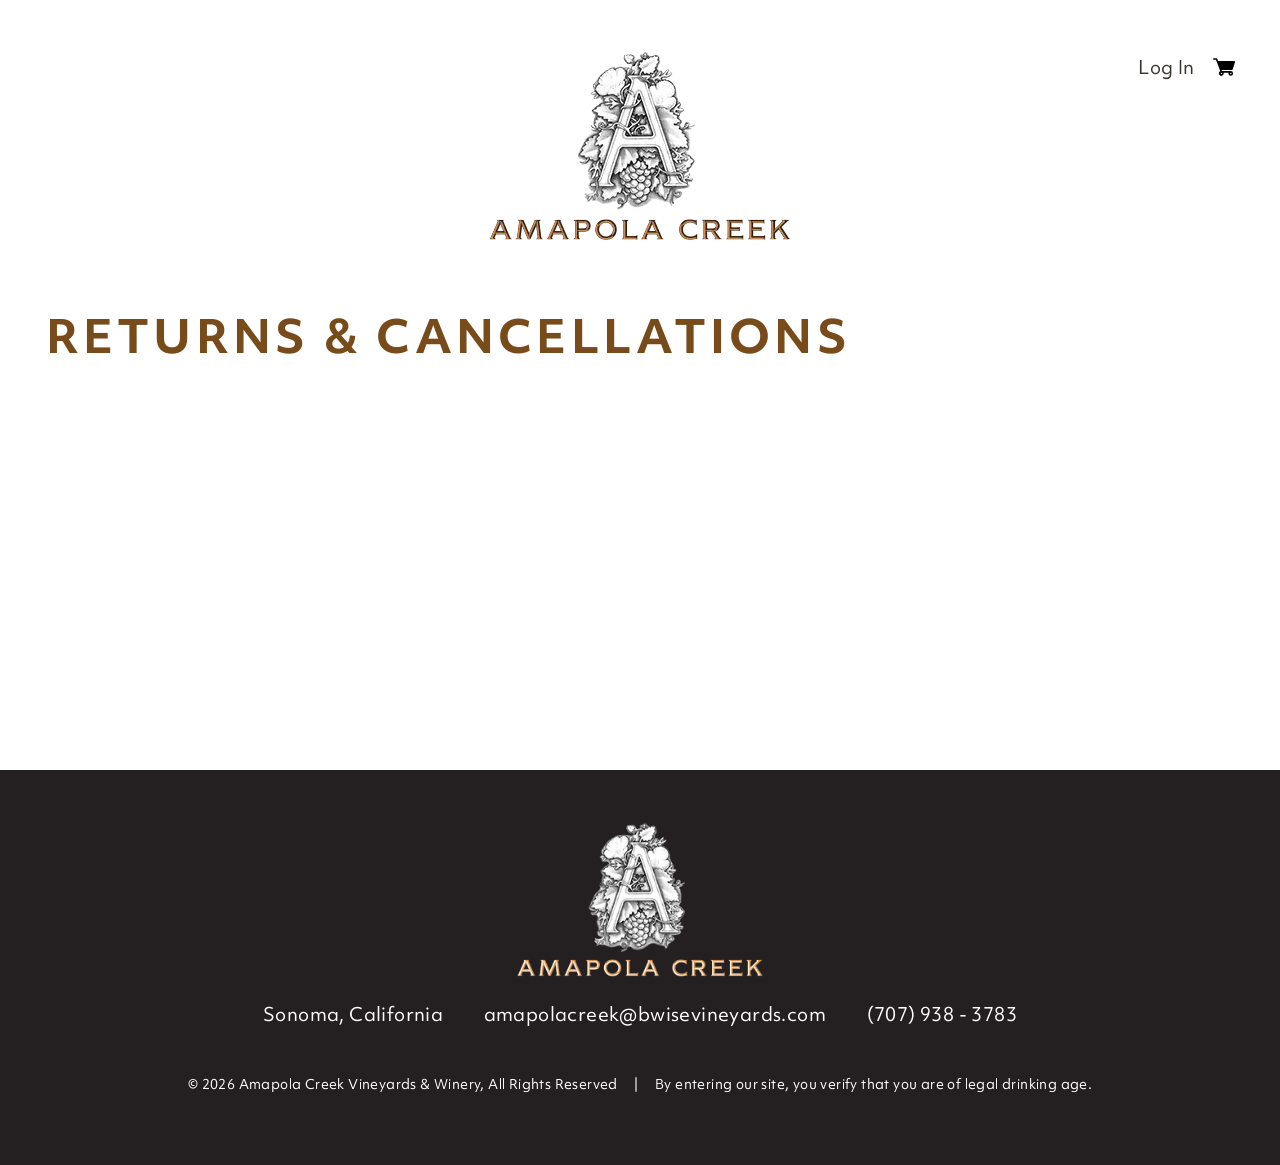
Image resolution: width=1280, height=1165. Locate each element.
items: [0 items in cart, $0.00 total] (1224, 72)
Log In (1166, 67)
